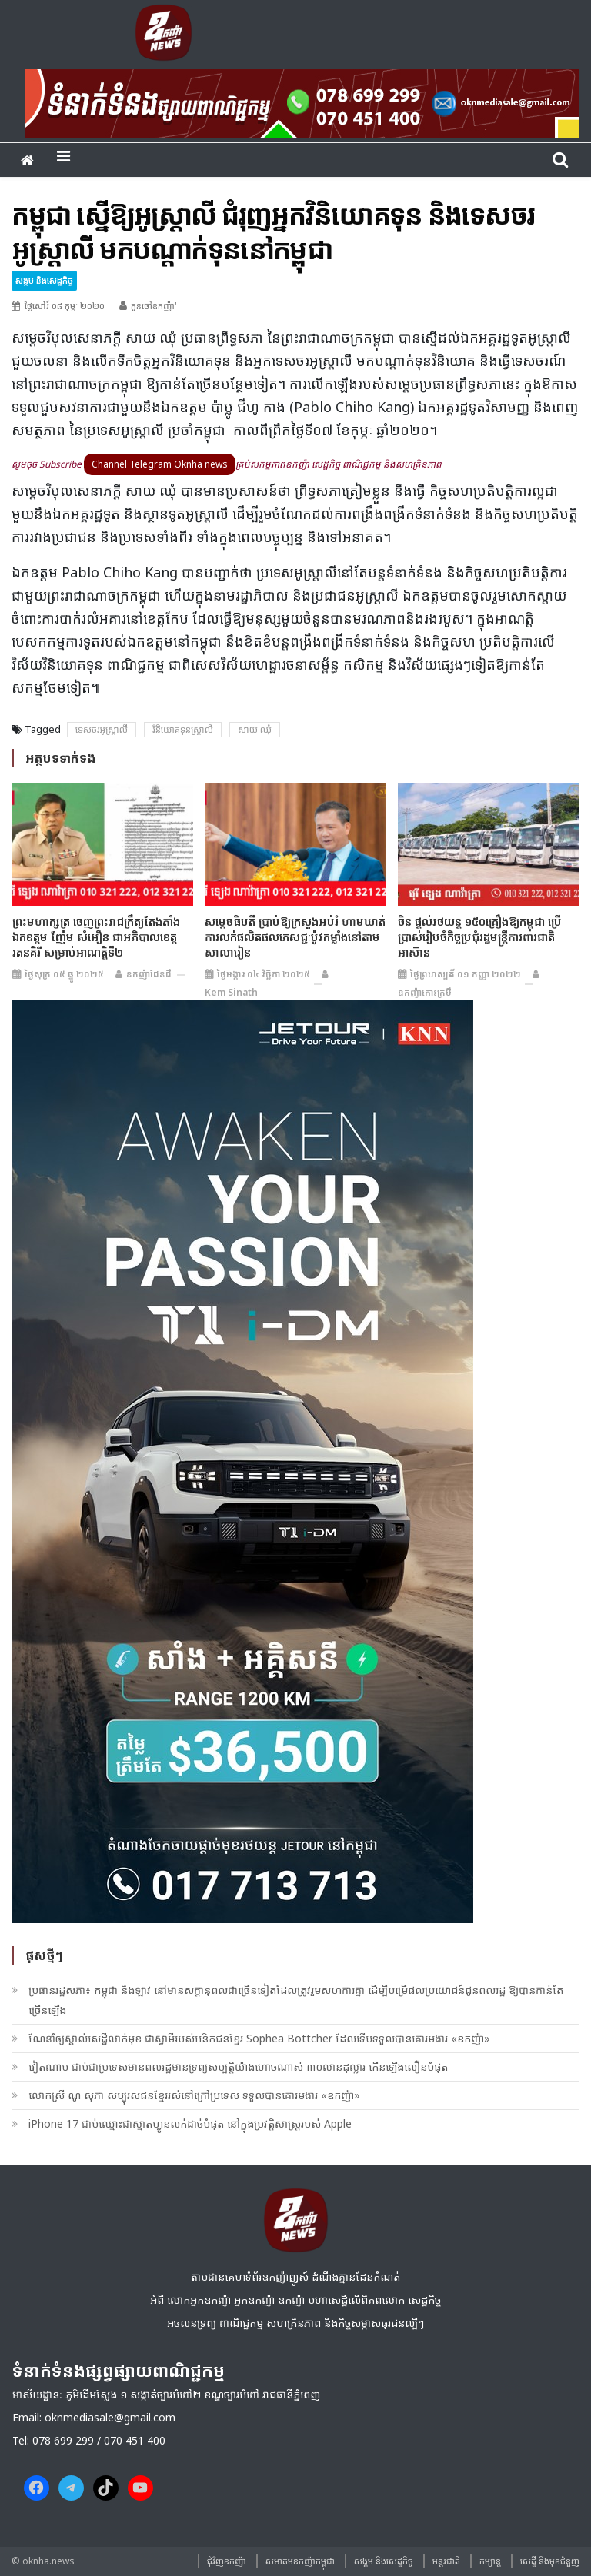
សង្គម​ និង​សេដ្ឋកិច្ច (44, 280)
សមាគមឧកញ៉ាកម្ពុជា (300, 2561)
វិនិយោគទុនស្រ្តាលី (182, 729)
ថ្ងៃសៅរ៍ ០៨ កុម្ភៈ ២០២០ (64, 305)
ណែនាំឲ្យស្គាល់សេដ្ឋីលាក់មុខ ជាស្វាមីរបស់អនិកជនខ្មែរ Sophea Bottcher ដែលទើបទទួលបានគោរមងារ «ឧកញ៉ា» (259, 2038)
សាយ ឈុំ (255, 729)
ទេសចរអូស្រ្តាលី (101, 729)
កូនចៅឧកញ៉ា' (154, 305)
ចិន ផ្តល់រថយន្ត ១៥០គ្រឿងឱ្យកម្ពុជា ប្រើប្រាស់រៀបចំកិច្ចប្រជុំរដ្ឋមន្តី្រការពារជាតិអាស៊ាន (480, 937)
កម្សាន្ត (490, 2561)
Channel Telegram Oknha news (160, 464)
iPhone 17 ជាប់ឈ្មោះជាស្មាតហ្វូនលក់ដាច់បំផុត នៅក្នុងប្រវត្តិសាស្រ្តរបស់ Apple (190, 2123)
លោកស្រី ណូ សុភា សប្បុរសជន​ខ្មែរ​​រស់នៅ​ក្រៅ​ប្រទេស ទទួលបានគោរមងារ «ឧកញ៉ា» (194, 2095)
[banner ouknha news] (302, 101)
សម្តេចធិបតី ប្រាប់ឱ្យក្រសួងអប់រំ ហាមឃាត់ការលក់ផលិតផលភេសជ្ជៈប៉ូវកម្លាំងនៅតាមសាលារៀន (295, 937)
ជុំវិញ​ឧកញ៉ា (226, 2561)
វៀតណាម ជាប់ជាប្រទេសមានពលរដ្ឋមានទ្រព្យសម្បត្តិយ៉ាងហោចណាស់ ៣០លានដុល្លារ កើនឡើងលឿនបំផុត (238, 2066)
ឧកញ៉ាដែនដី (149, 973)
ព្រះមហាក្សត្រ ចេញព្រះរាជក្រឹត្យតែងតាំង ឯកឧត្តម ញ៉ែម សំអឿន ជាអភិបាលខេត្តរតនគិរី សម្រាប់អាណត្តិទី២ (96, 937)
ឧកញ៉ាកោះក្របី (425, 992)
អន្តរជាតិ (446, 2561)
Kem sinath (231, 992)
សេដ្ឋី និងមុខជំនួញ (549, 2561)
